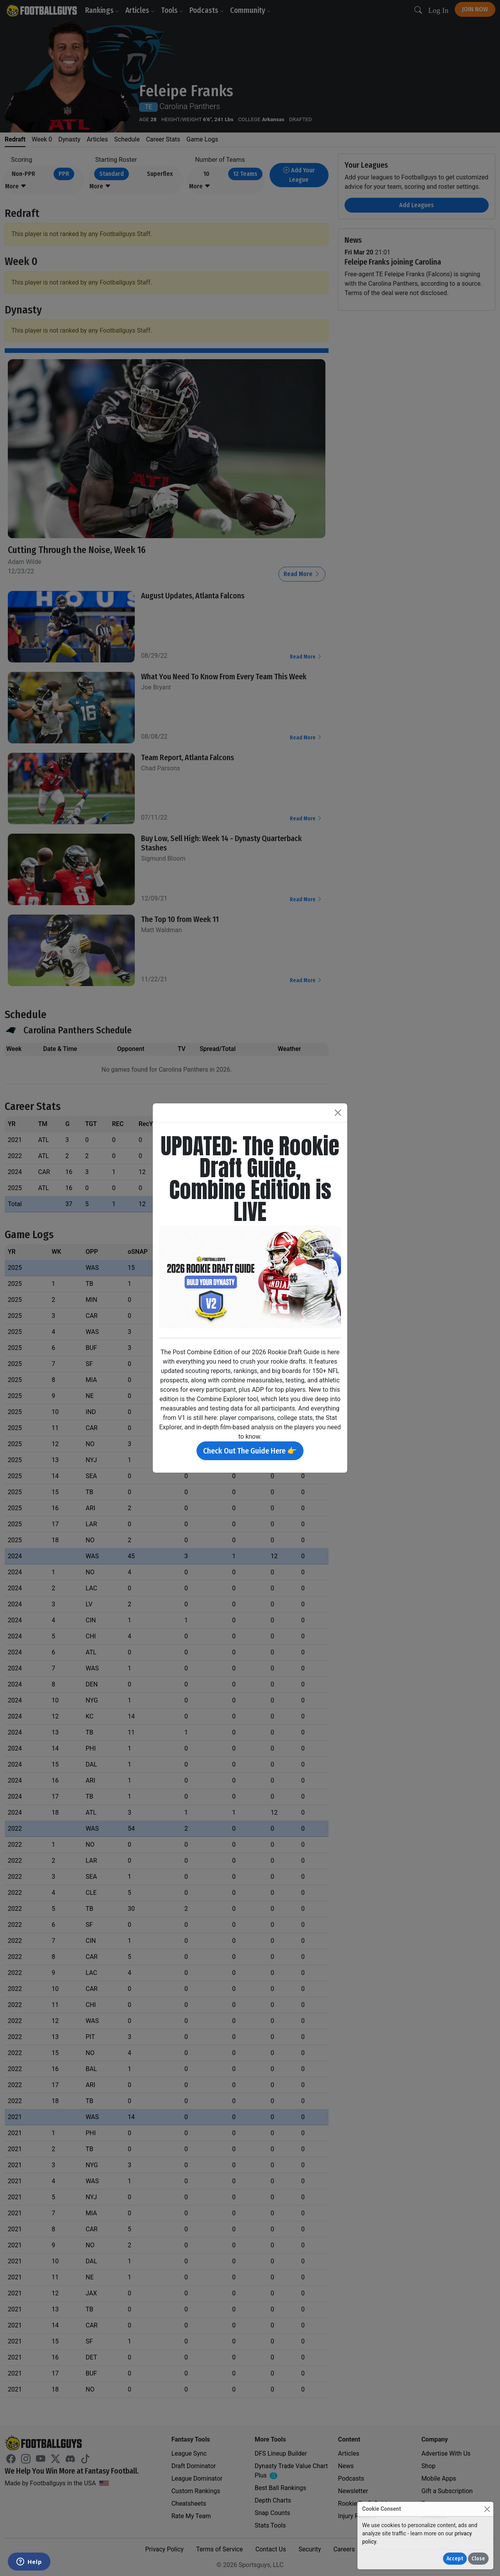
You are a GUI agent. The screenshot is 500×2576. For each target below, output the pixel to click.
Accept (454, 2558)
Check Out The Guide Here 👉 (250, 1450)
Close (478, 2558)
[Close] (487, 2509)
